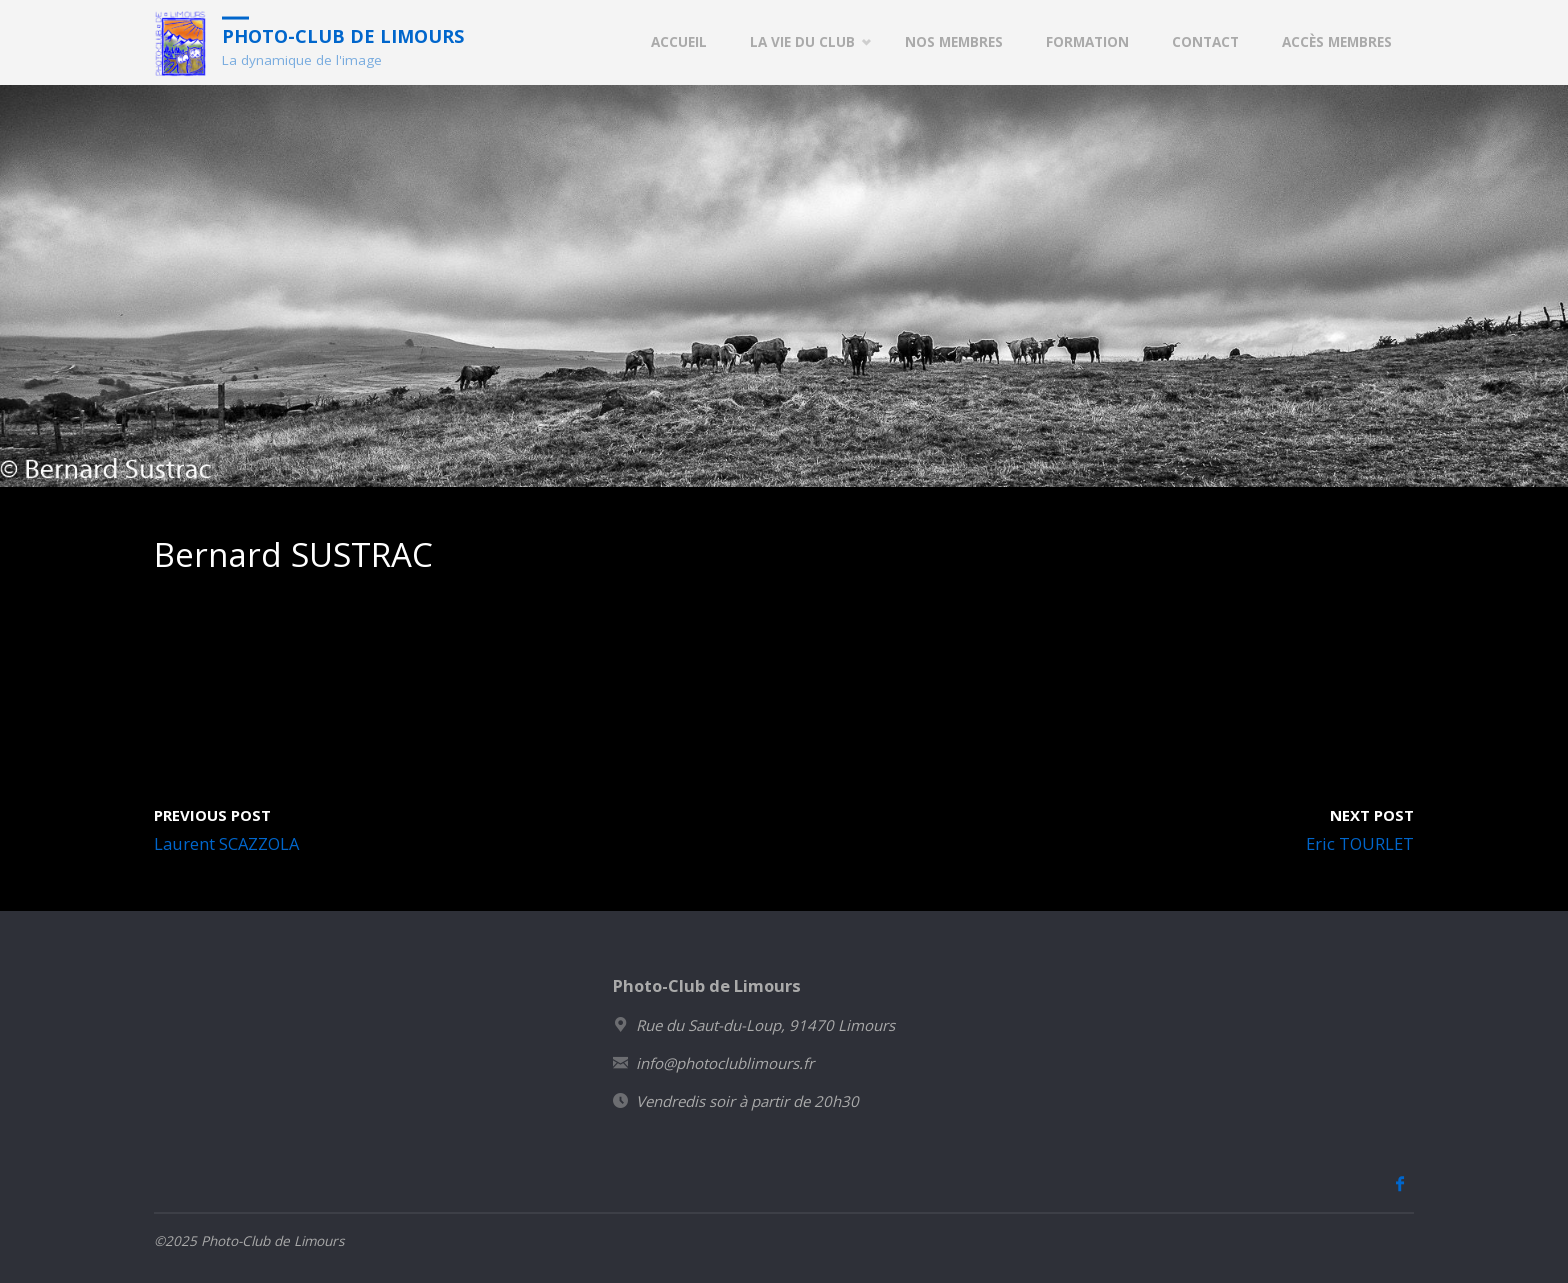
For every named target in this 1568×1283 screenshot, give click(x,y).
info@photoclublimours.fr (725, 1063)
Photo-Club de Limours (343, 35)
